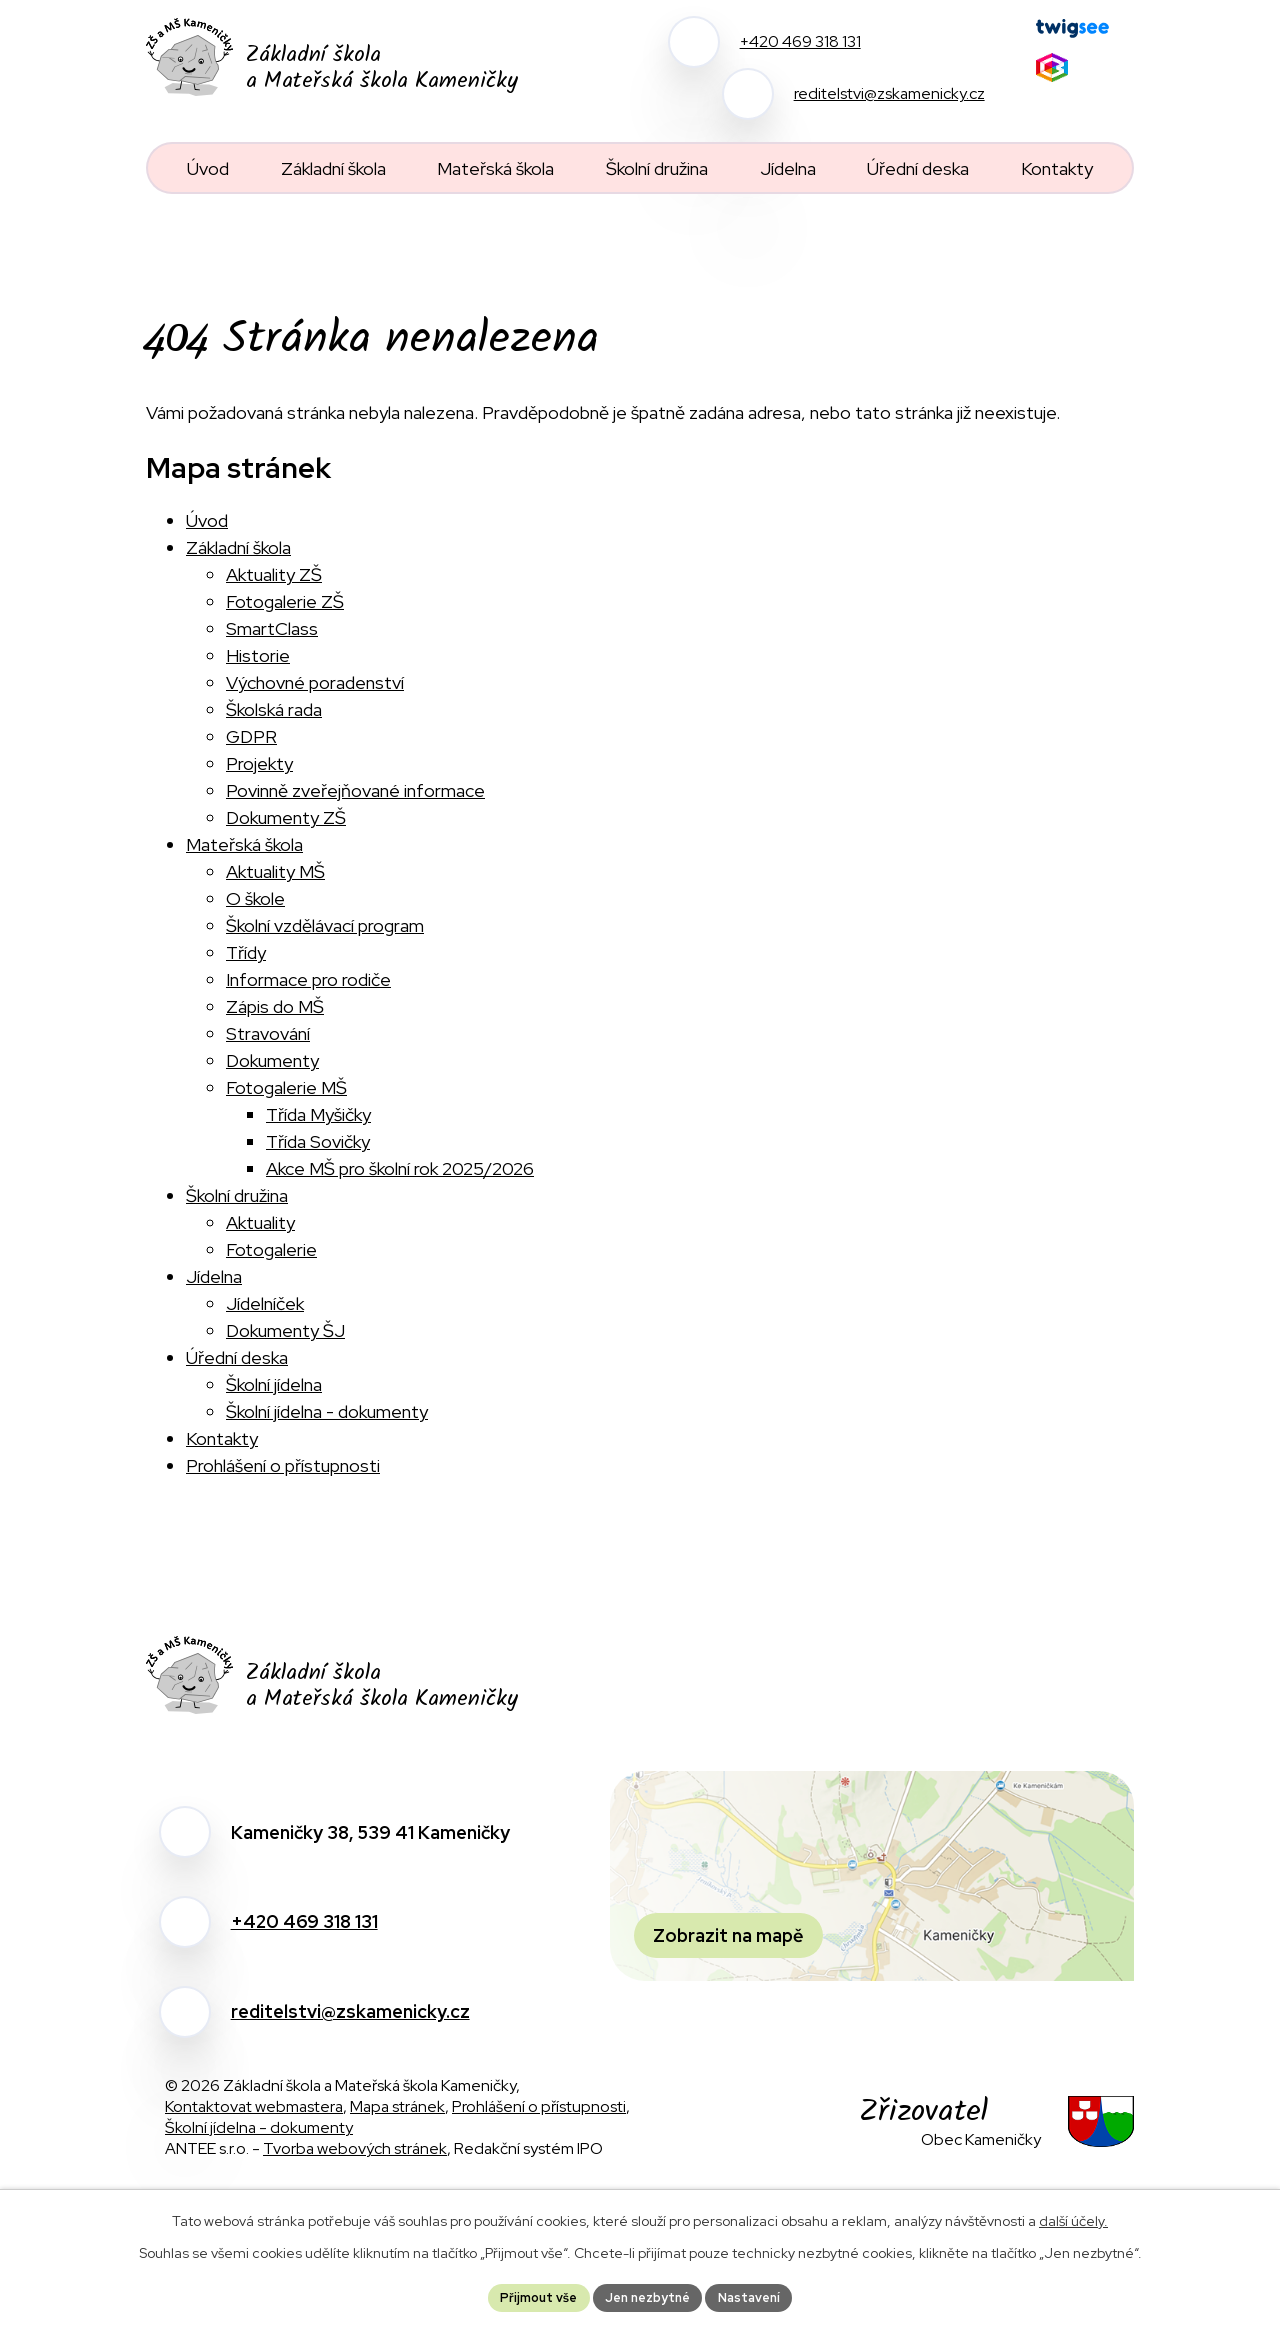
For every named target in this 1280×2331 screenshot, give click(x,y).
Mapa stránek (397, 2106)
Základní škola (238, 547)
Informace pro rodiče (308, 979)
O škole (255, 898)
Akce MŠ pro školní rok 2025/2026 (400, 1168)
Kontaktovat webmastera (254, 2106)
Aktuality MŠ (275, 871)
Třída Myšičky (318, 1114)
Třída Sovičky (318, 1141)
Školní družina (237, 1195)
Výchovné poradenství (315, 682)
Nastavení (760, 2295)
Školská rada (274, 709)
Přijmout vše (527, 2295)
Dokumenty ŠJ (285, 1330)
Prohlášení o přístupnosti (283, 1465)
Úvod (207, 520)
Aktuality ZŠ (274, 574)
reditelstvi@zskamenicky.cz (350, 2011)
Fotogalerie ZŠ (285, 601)
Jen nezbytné (647, 2295)
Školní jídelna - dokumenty (327, 1411)
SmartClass (272, 628)
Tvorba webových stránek (355, 2148)
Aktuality (260, 1222)
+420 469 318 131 (304, 1921)
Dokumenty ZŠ (286, 817)
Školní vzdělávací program (325, 925)
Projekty (259, 763)
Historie (258, 655)
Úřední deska (237, 1357)
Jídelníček (265, 1303)
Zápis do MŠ (275, 1006)
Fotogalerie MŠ (286, 1087)
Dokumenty (272, 1060)
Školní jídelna (274, 1384)
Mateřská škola (244, 844)
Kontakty (222, 1438)
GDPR (251, 736)
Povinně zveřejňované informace (355, 790)
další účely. (1073, 2217)
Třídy (246, 952)
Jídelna (214, 1276)
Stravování (268, 1033)
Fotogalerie (271, 1249)
